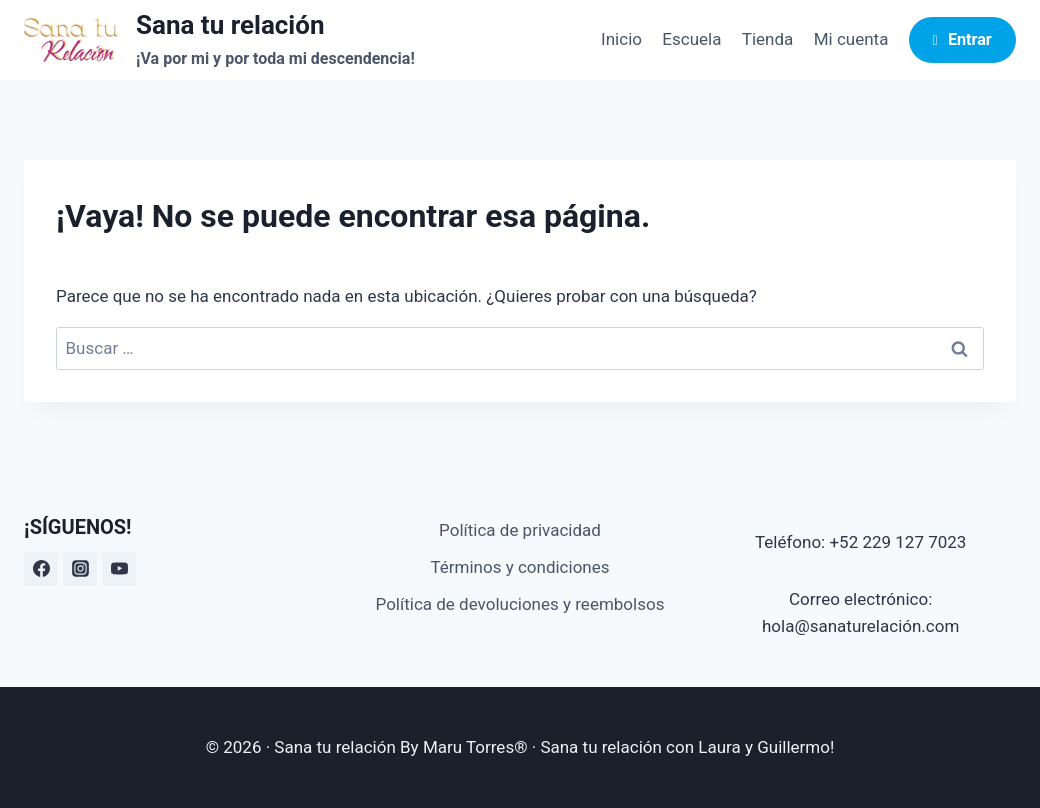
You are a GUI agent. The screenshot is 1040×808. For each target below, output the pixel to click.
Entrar (962, 39)
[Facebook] (41, 569)
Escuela (691, 39)
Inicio (621, 39)
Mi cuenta (851, 39)
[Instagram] (80, 569)
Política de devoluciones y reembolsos (520, 604)
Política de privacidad (520, 530)
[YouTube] (119, 569)
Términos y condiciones (519, 567)
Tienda (768, 39)
